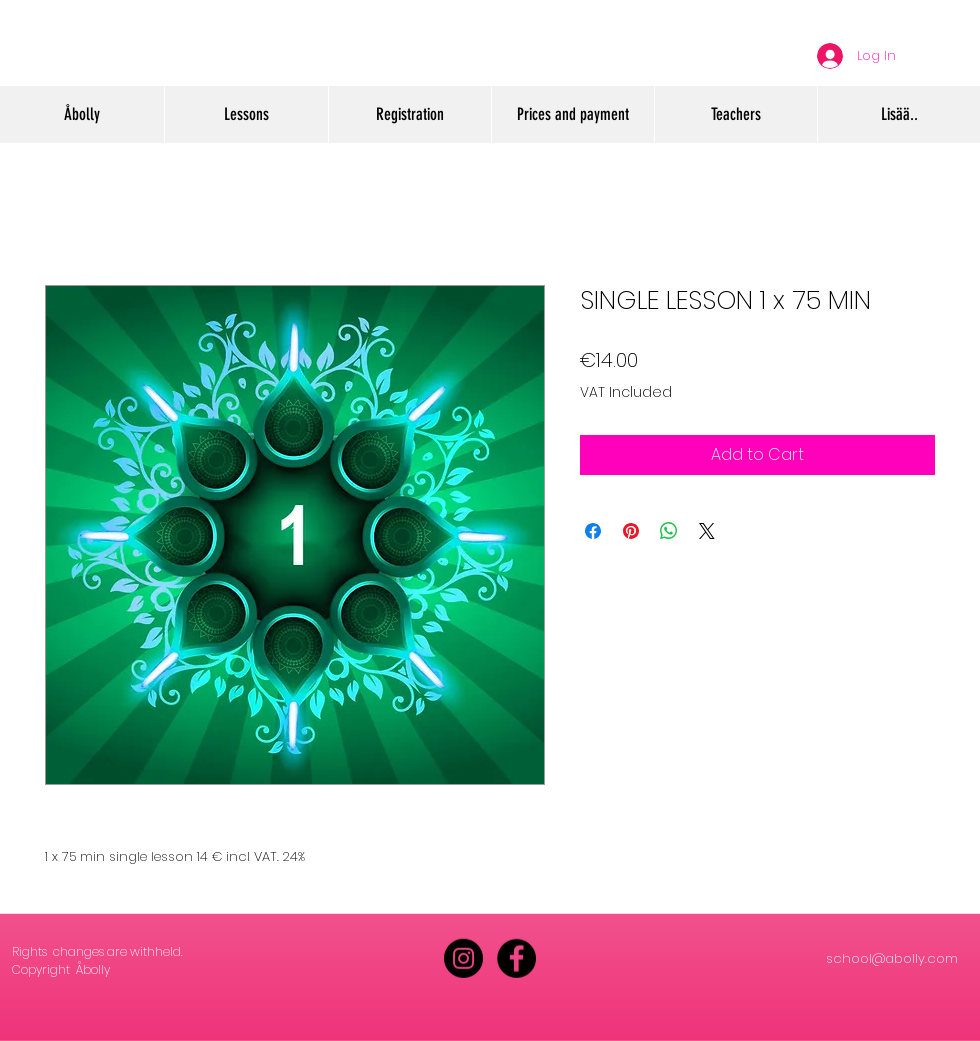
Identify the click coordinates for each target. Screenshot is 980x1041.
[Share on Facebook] (593, 531)
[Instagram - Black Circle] (463, 958)
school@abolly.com (892, 958)
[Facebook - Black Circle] (516, 958)
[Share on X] (707, 531)
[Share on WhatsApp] (669, 531)
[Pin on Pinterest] (631, 531)
